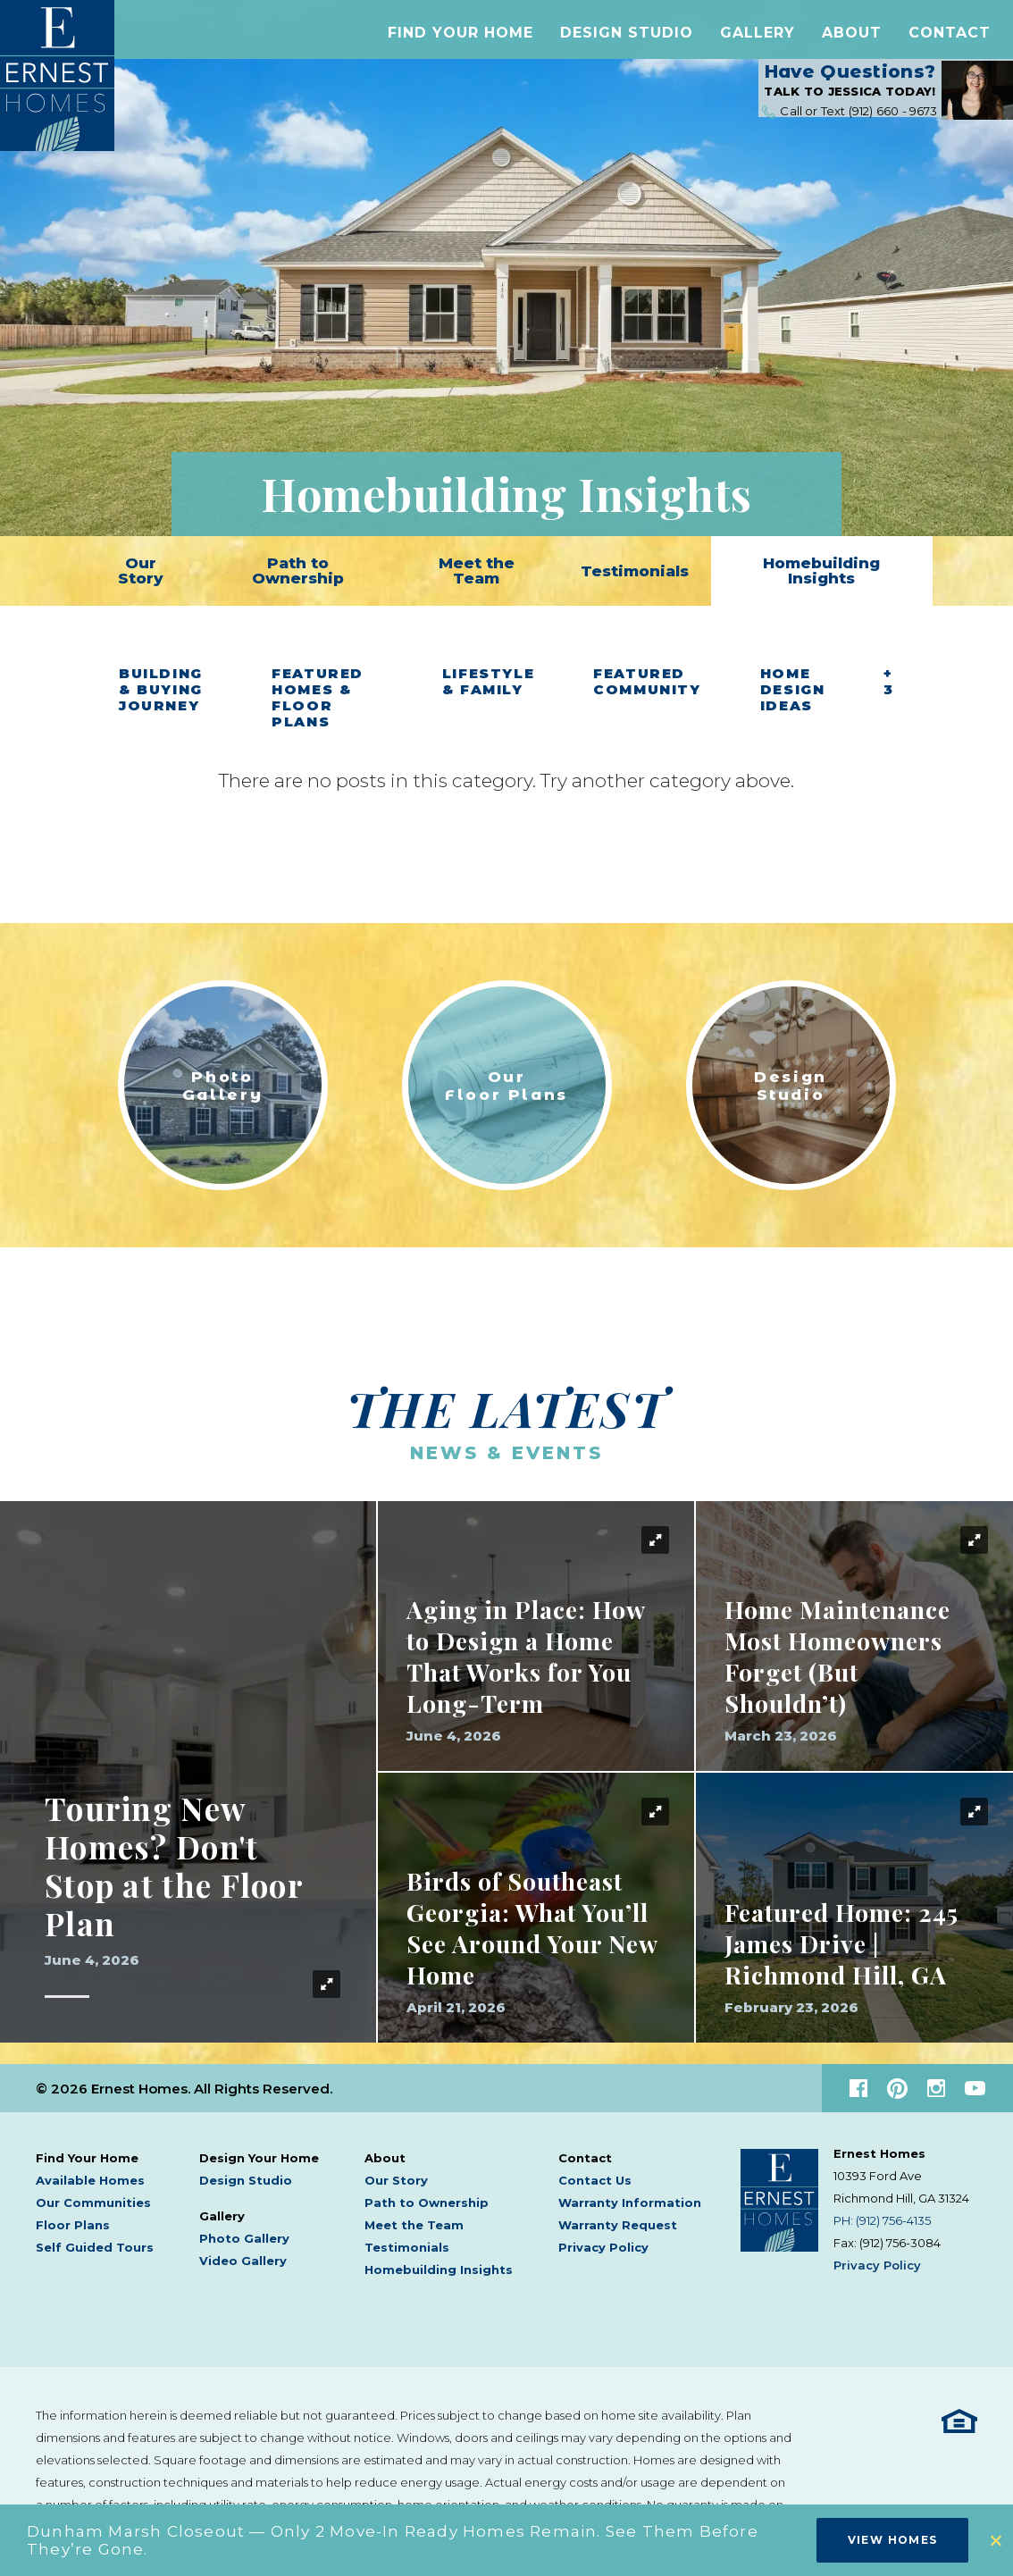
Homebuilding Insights (821, 570)
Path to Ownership (298, 570)
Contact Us (595, 2180)
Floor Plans (73, 2225)
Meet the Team (477, 570)
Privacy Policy (603, 2247)
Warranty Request (617, 2225)
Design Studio (626, 38)
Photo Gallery (244, 2238)
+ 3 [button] (888, 682)
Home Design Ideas (792, 690)
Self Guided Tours (95, 2247)
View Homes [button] (893, 2540)
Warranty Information (629, 2202)
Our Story (140, 570)
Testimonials (635, 571)
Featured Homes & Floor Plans (318, 698)
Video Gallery (243, 2260)
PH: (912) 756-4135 (882, 2220)
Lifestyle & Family (488, 682)
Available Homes (90, 2180)
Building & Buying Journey (161, 690)
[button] (460, 39)
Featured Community (647, 682)
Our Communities (93, 2202)
